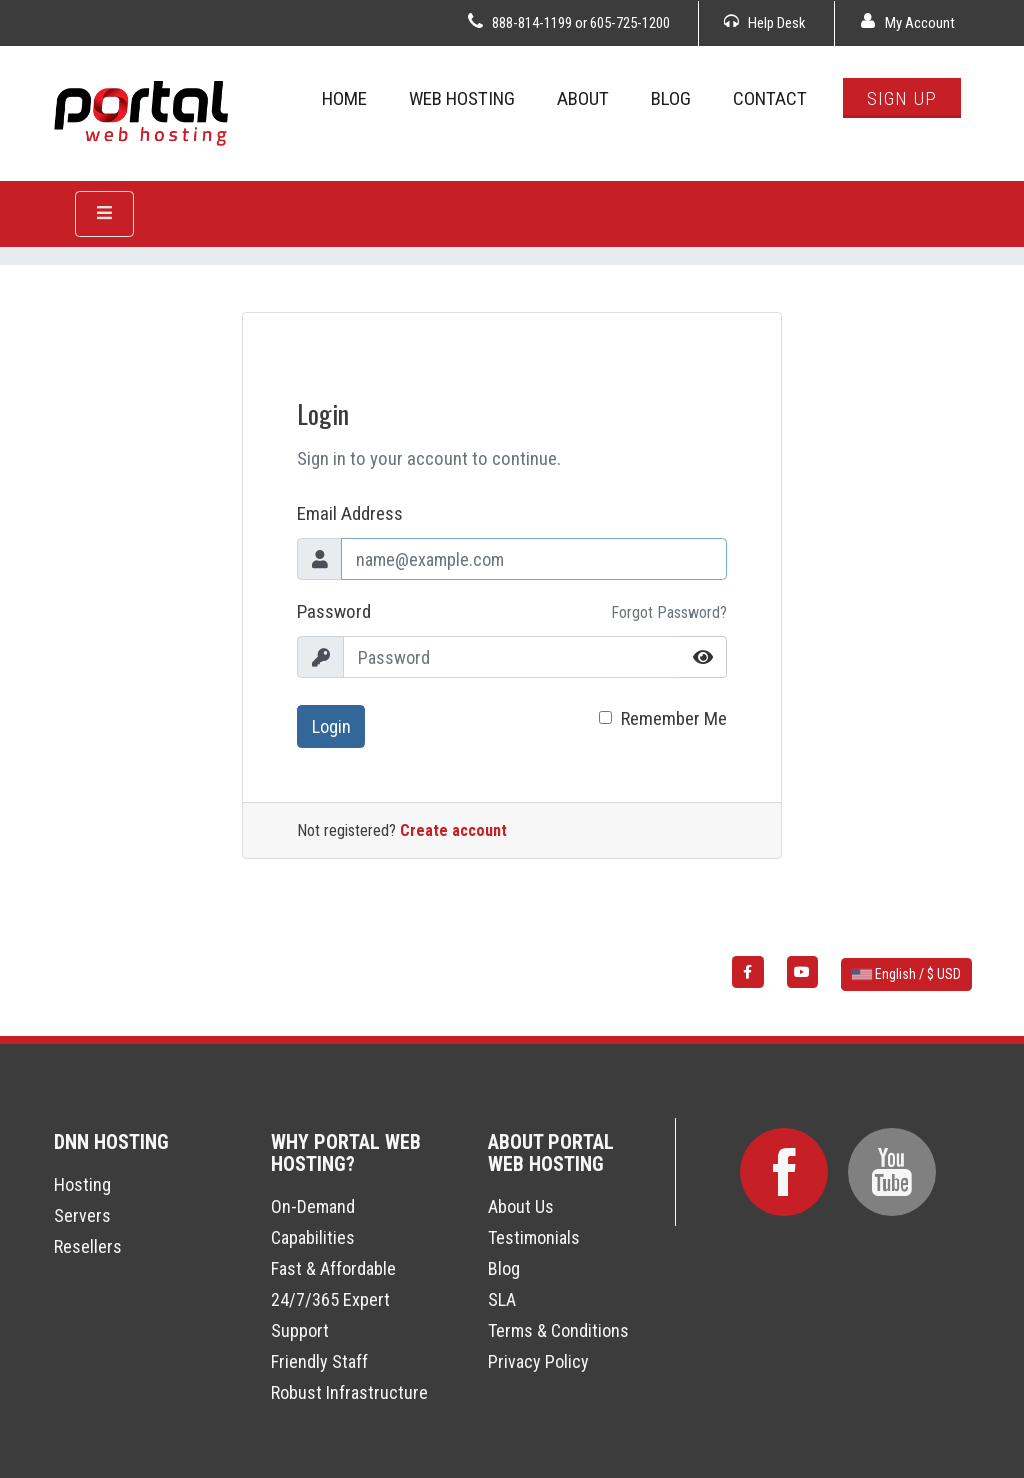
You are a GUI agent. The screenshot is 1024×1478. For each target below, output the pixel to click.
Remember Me (674, 718)
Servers (82, 1215)
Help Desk (765, 23)
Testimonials (534, 1237)
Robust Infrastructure (349, 1392)
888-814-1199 (532, 23)
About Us (521, 1206)
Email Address (350, 513)
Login (331, 726)
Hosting (82, 1184)
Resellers (88, 1246)
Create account (453, 830)
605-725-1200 (630, 23)
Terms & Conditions (558, 1330)
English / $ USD (906, 974)
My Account (907, 23)
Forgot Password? (669, 612)
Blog (504, 1268)
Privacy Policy (538, 1361)
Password (334, 611)
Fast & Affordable (333, 1268)
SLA (502, 1299)
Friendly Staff (319, 1361)
